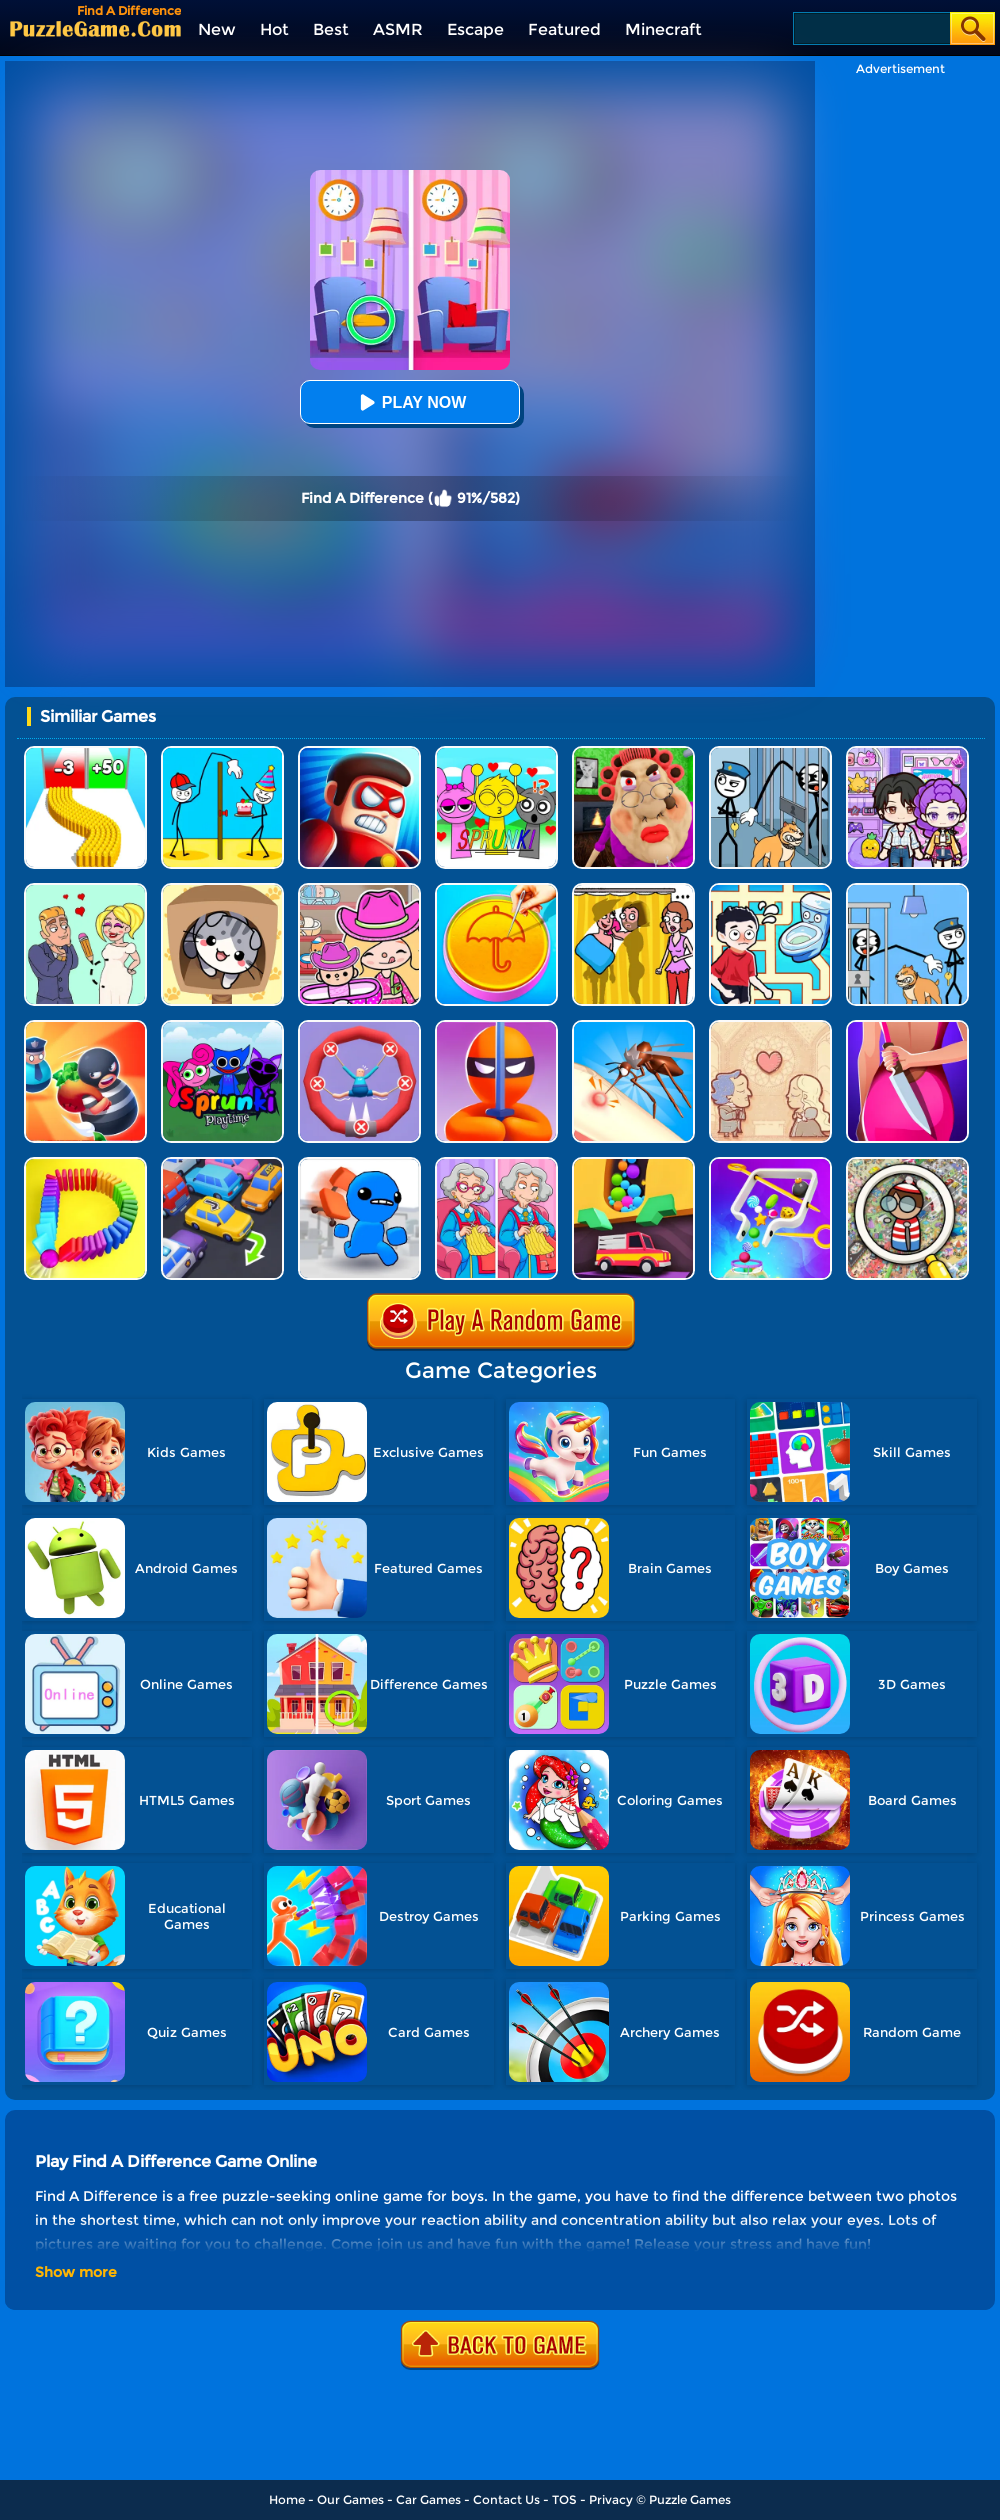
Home (287, 2499)
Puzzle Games (690, 2499)
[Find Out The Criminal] (907, 1027)
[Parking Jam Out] (222, 1164)
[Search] (870, 28)
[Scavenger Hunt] (907, 1164)
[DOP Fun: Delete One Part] (633, 890)
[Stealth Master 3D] (496, 1027)
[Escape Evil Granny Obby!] (633, 753)
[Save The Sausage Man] (359, 1027)
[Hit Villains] (359, 753)
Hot (274, 29)
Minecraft (663, 29)
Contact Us (506, 2499)
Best (331, 29)
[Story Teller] (770, 1027)
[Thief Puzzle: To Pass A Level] (907, 890)
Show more (76, 2272)
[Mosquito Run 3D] (633, 1027)
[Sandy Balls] (633, 1164)
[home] (95, 28)
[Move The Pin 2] (770, 1164)
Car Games (428, 2499)
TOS (564, 2499)
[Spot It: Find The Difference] (496, 1164)
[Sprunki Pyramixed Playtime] (222, 1027)
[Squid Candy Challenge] (496, 890)
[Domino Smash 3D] (85, 1164)
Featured (564, 29)
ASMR (398, 29)
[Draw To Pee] (770, 890)
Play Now (410, 402)
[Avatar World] (359, 890)
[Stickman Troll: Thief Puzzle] (770, 753)
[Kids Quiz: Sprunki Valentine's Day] (496, 753)
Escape (475, 29)
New (217, 29)
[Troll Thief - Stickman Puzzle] (222, 753)
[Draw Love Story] (85, 890)
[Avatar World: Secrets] (907, 753)
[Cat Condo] (222, 890)
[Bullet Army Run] (85, 753)
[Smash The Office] (359, 1164)
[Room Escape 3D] (85, 1027)
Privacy (611, 2499)
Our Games (350, 2499)
